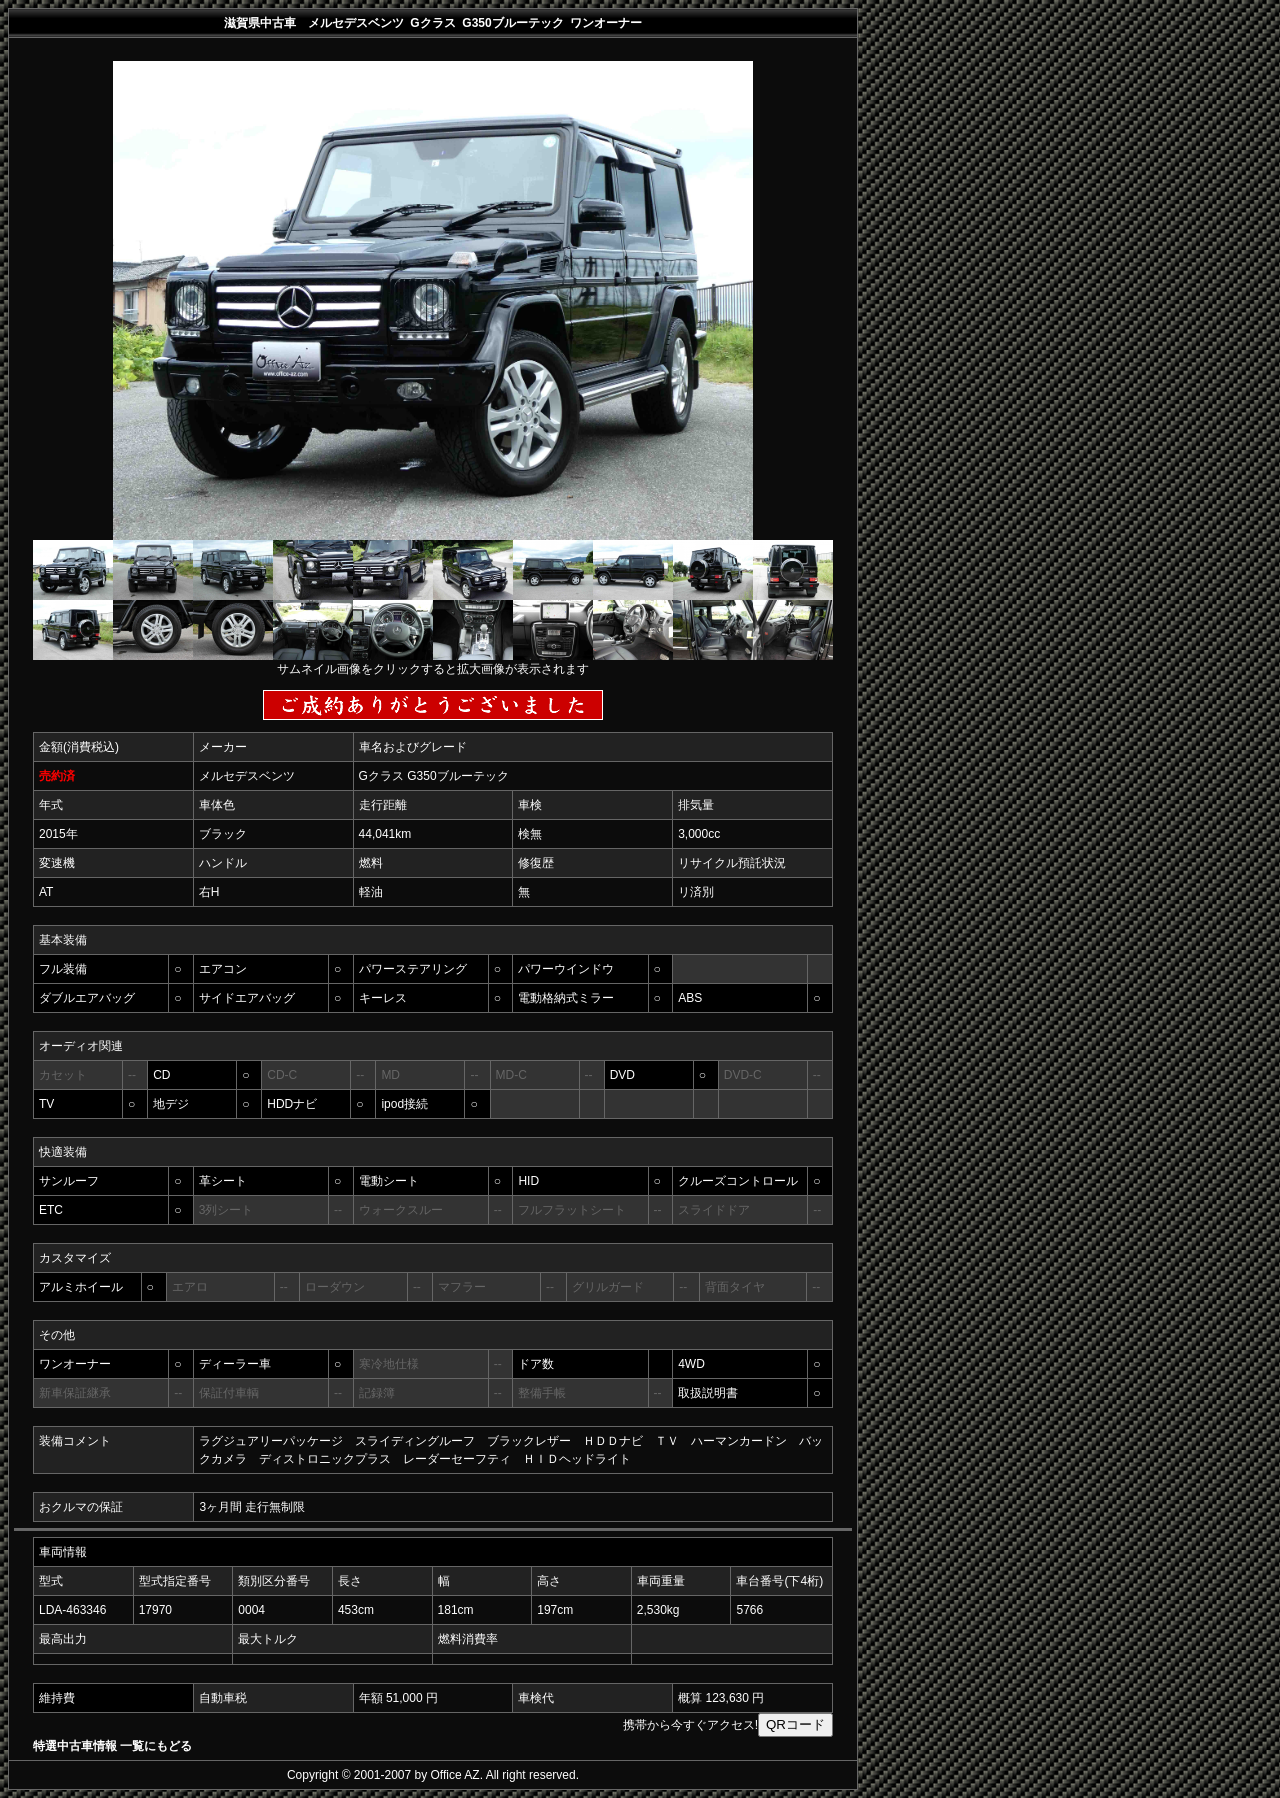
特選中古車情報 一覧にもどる (112, 1746)
